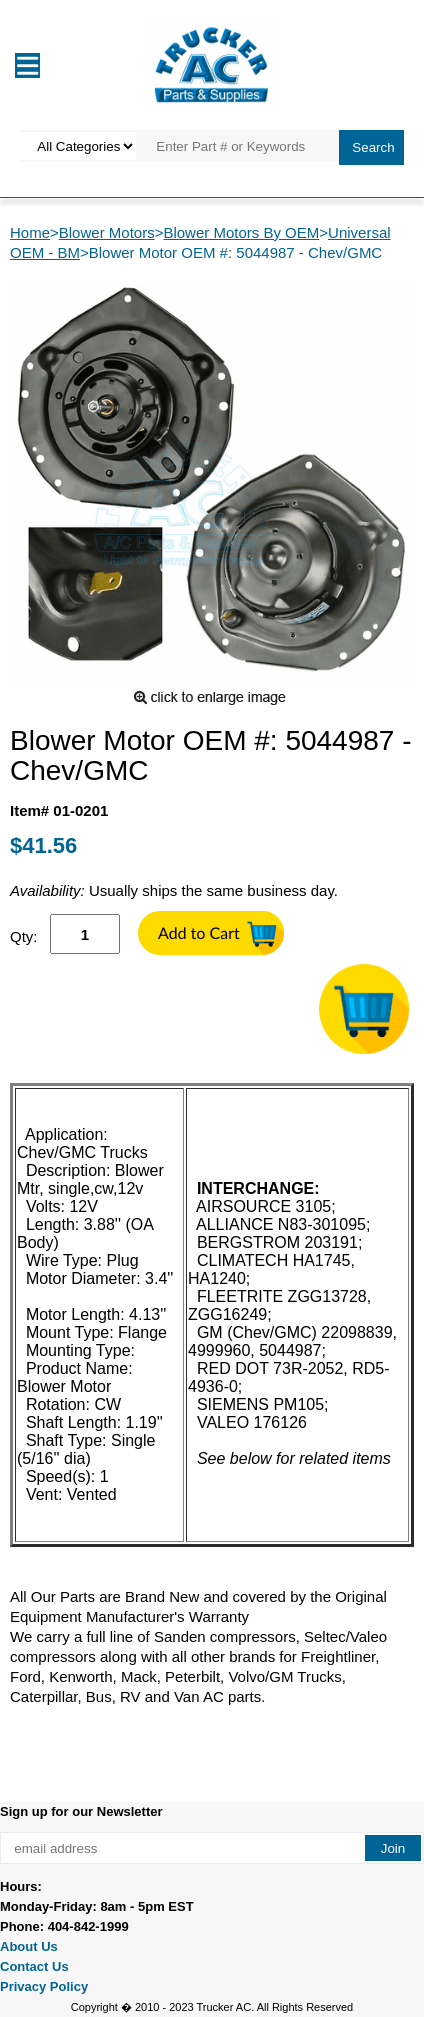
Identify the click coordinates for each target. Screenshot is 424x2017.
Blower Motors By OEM (241, 232)
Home (30, 232)
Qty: (24, 936)
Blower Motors (107, 232)
